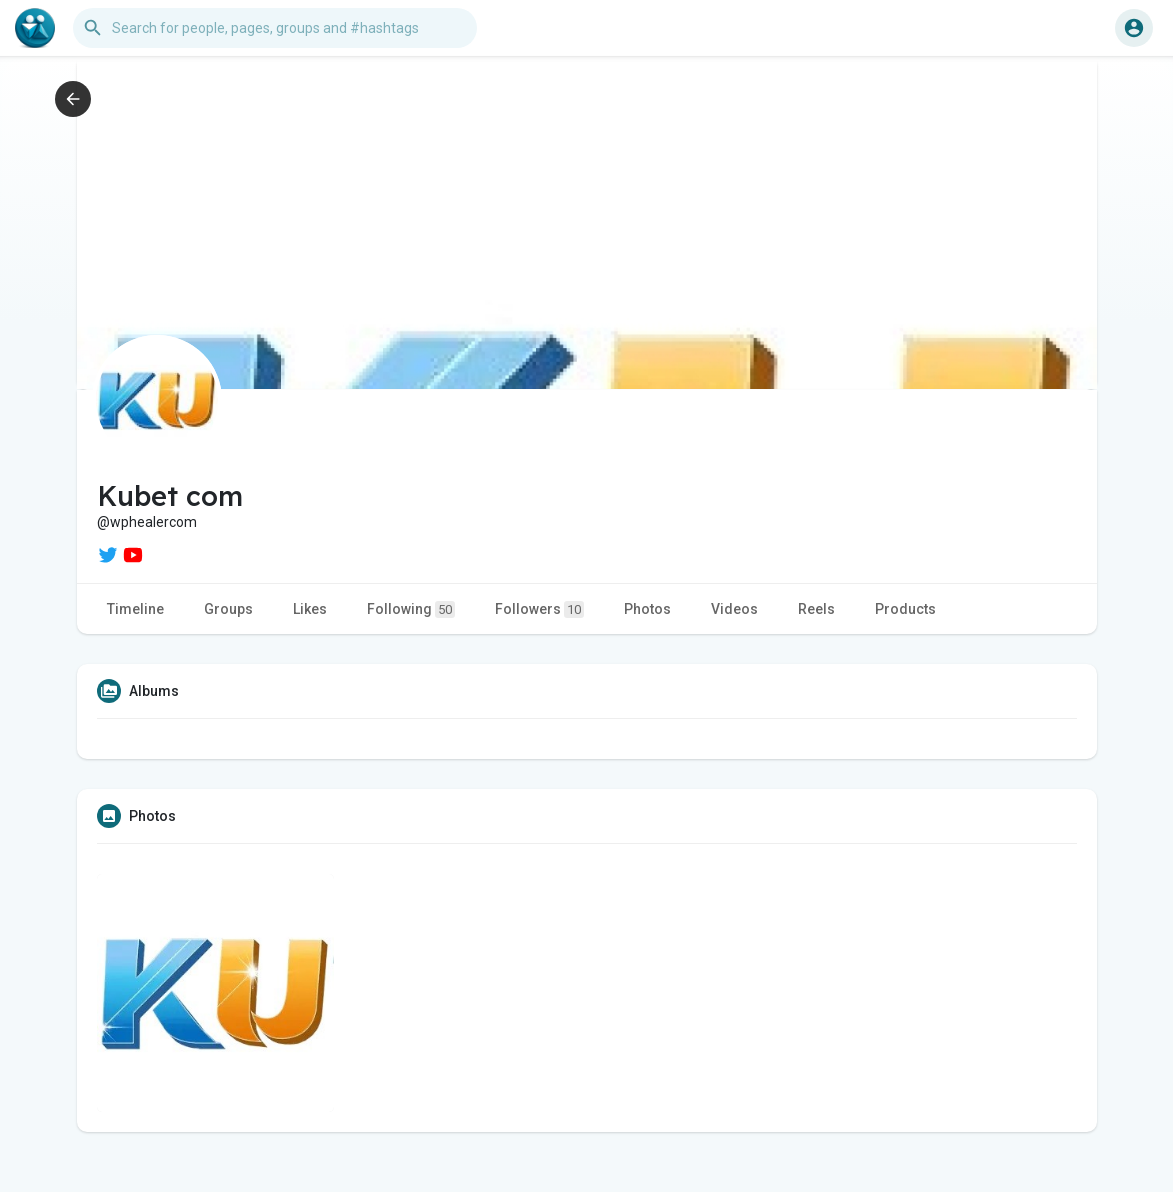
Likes (310, 609)
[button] (275, 28)
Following (411, 609)
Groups (228, 609)
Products (905, 609)
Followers (539, 609)
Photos (647, 609)
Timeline (135, 609)
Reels (816, 609)
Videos (734, 609)
